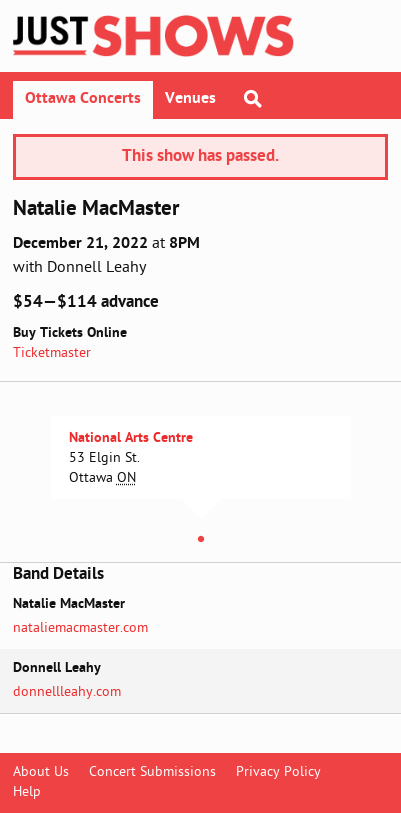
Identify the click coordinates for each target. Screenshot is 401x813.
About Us (41, 772)
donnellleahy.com (67, 692)
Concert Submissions (152, 772)
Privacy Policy (278, 772)
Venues (190, 99)
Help (27, 792)
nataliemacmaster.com (80, 628)
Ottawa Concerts (83, 99)
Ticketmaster (52, 353)
